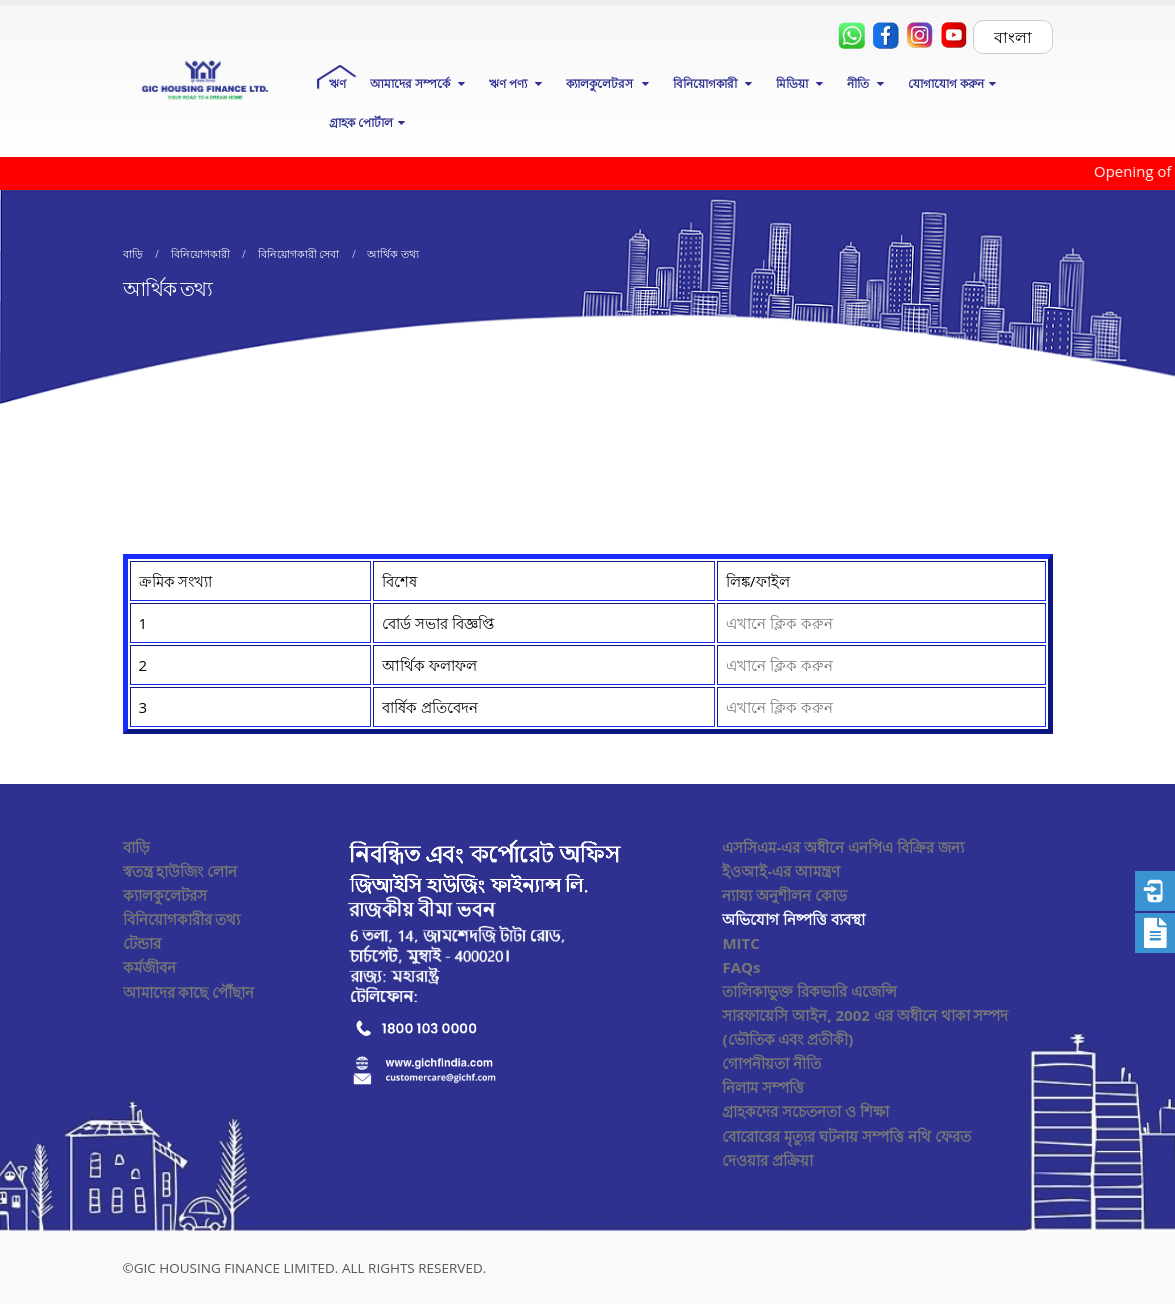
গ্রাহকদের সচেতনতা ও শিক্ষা (805, 1111)
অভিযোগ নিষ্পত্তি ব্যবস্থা (793, 919)
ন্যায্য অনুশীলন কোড (784, 895)
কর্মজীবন (149, 967)
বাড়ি (136, 847)
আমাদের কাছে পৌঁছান (189, 992)
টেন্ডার (142, 943)
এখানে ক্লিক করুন (779, 623)
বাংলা (1013, 37)
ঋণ (337, 83)
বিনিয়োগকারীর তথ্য (182, 919)
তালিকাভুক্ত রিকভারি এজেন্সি (809, 991)
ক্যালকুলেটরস (165, 895)
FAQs (741, 967)
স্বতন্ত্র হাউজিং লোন (180, 871)
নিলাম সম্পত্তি (763, 1087)
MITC (740, 943)
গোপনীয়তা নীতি (771, 1063)
